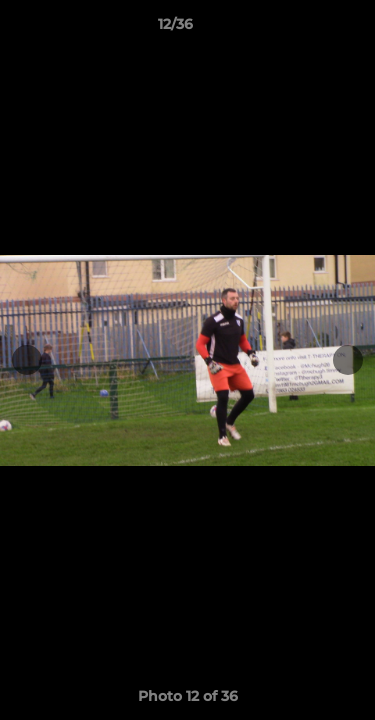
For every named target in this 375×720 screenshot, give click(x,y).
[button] (303, 29)
